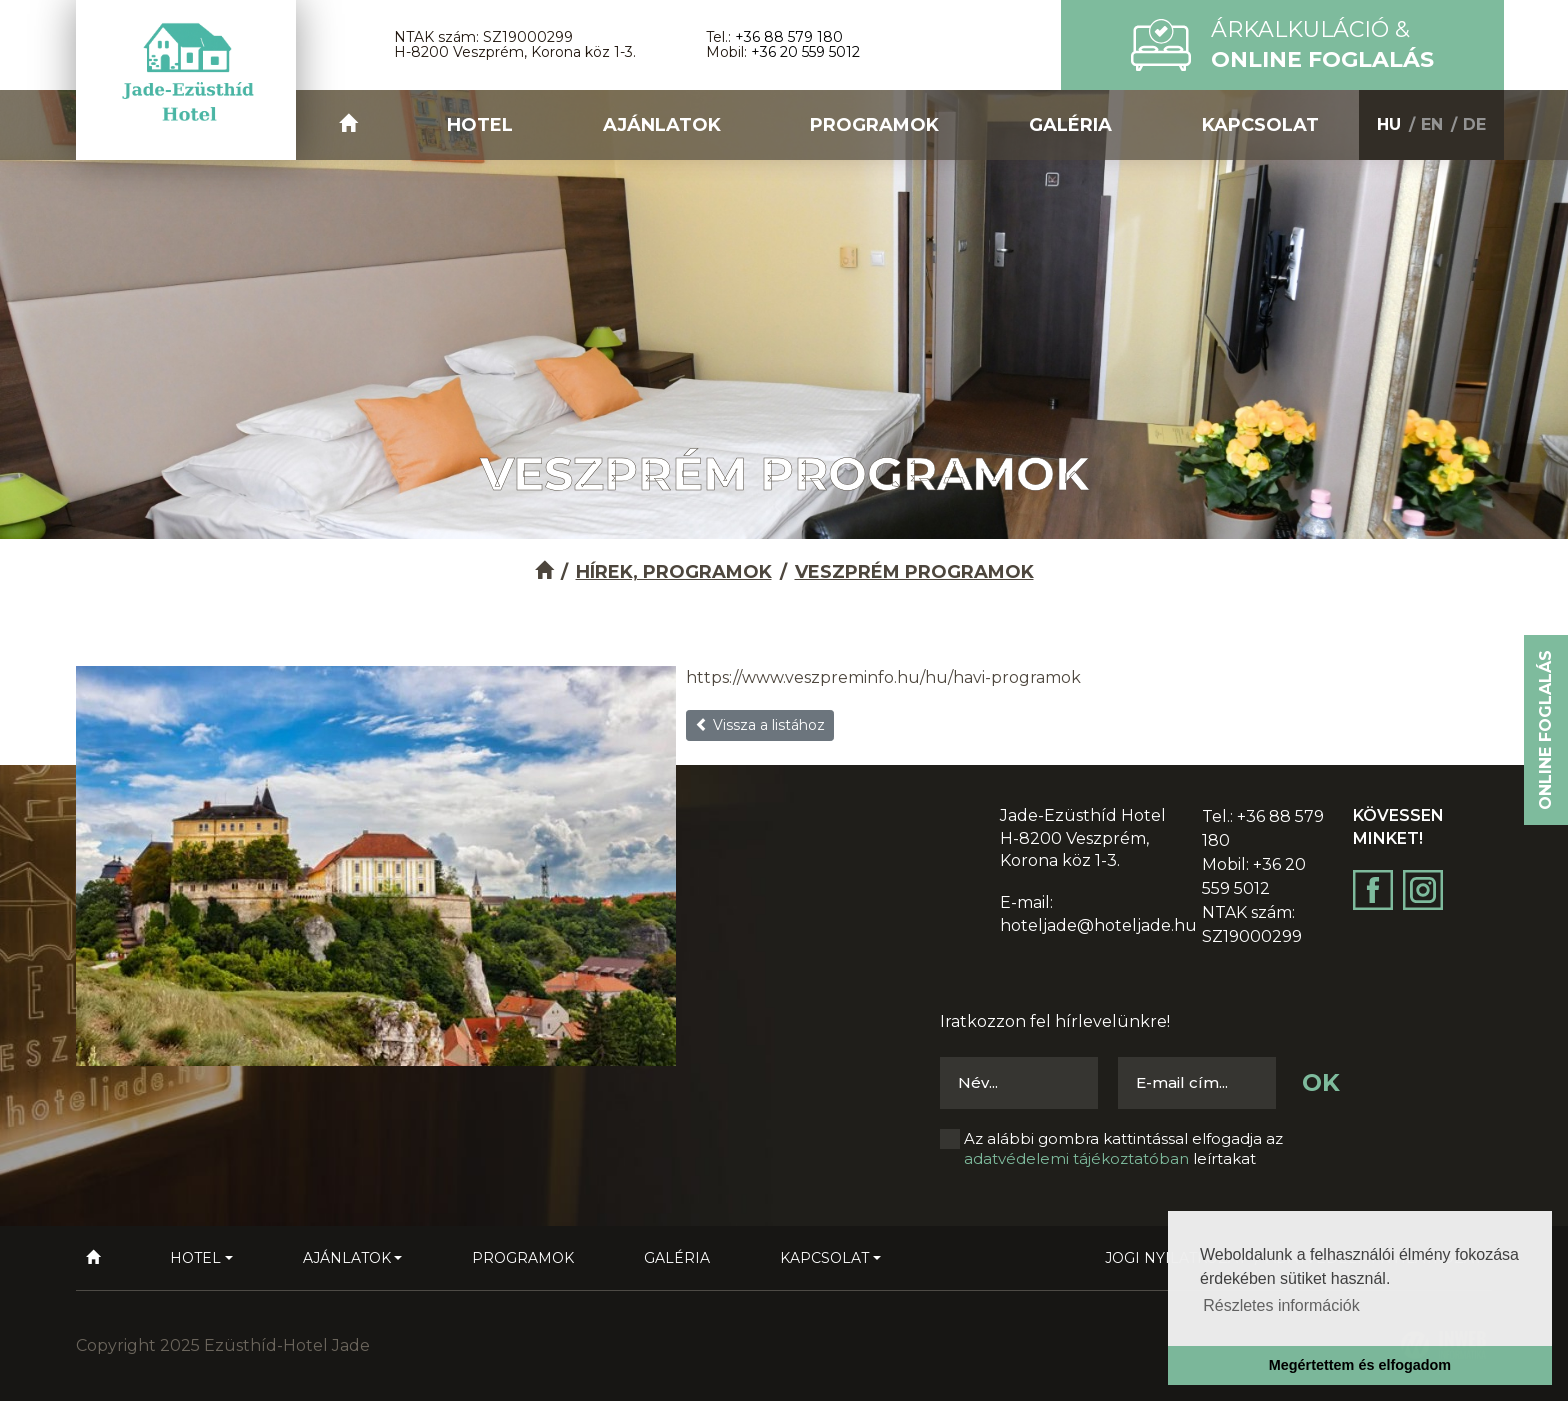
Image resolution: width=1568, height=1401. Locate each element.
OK (1321, 1082)
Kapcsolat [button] (1260, 125)
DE (1474, 124)
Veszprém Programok (914, 572)
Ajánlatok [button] (662, 125)
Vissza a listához (760, 725)
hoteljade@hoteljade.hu (1098, 925)
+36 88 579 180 (789, 37)
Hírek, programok (674, 572)
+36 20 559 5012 (805, 52)
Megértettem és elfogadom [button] (1360, 1365)
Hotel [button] (480, 125)
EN (1432, 124)
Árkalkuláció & (1322, 44)
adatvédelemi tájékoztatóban (1076, 1158)
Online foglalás (1545, 730)
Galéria (1070, 125)
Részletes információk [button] (1281, 1305)
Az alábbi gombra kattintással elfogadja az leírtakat (1123, 1148)
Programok (874, 125)
